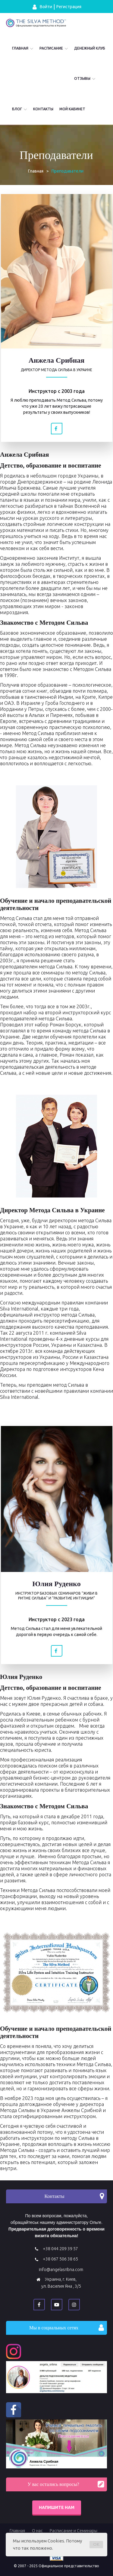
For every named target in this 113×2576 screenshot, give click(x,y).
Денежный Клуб (89, 48)
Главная (20, 48)
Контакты (43, 109)
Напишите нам (56, 2507)
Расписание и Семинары (73, 2530)
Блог (17, 109)
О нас (37, 2530)
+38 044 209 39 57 (60, 2248)
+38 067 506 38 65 (60, 2259)
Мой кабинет (72, 109)
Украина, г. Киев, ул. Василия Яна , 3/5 (61, 2283)
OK (96, 2544)
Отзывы (82, 78)
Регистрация (68, 6)
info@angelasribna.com (61, 2269)
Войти (42, 7)
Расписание (51, 48)
